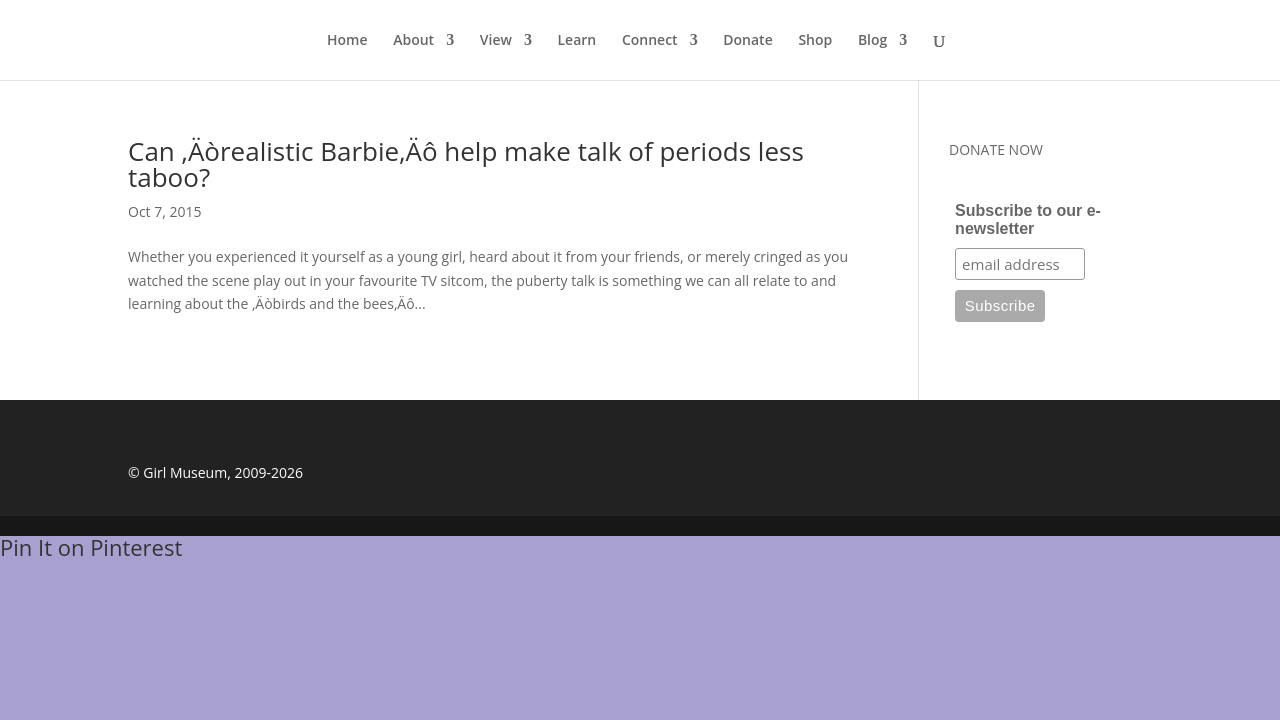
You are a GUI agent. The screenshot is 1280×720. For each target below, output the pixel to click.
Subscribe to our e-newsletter (1028, 219)
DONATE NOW (996, 149)
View (496, 41)
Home (347, 41)
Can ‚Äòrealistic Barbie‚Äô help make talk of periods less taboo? (466, 164)
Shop (815, 41)
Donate (747, 41)
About (413, 41)
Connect (650, 41)
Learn (577, 41)
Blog (872, 41)
